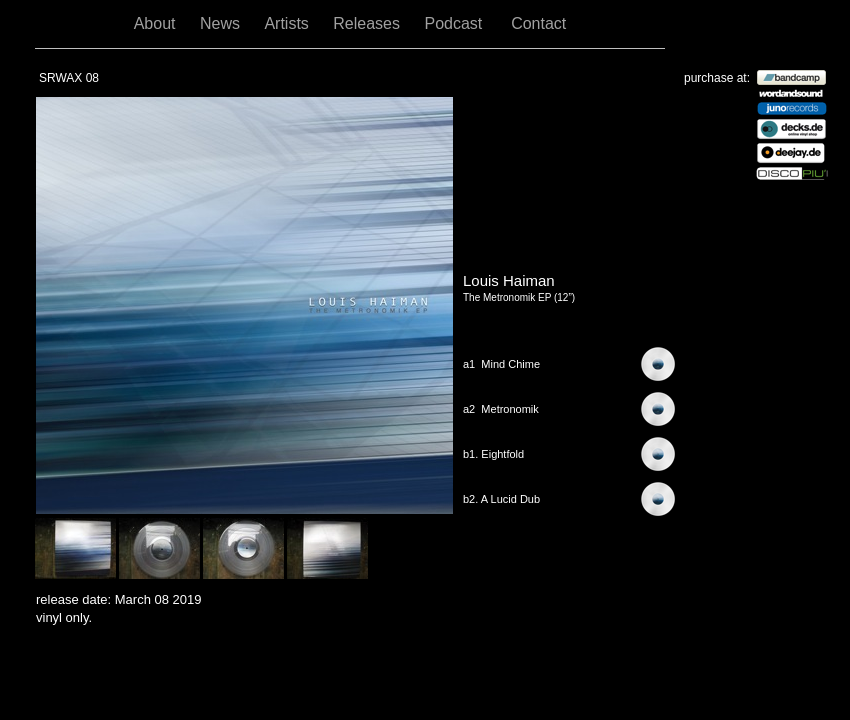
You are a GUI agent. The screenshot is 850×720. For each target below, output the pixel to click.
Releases (368, 23)
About (157, 23)
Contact (538, 23)
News (222, 23)
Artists (288, 23)
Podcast (457, 23)
